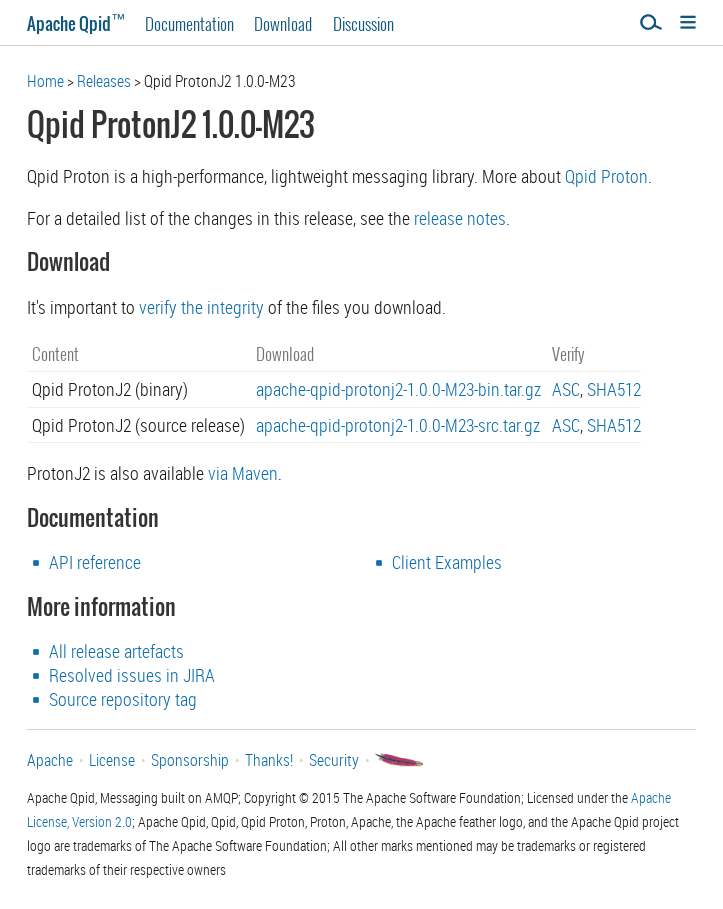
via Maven (243, 473)
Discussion (363, 23)
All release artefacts (116, 651)
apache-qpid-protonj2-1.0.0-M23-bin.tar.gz (398, 389)
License (112, 760)
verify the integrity (201, 307)
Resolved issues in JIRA (132, 675)
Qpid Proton (606, 176)
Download (283, 23)
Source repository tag (123, 699)
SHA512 (614, 389)
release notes (460, 218)
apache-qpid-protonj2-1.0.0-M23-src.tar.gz (398, 425)
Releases (104, 81)
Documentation (189, 23)
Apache (50, 760)
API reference (95, 562)
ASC (566, 389)
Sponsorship (190, 760)
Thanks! (269, 760)
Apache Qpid (76, 23)
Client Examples (447, 562)
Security (334, 760)
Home (45, 81)
